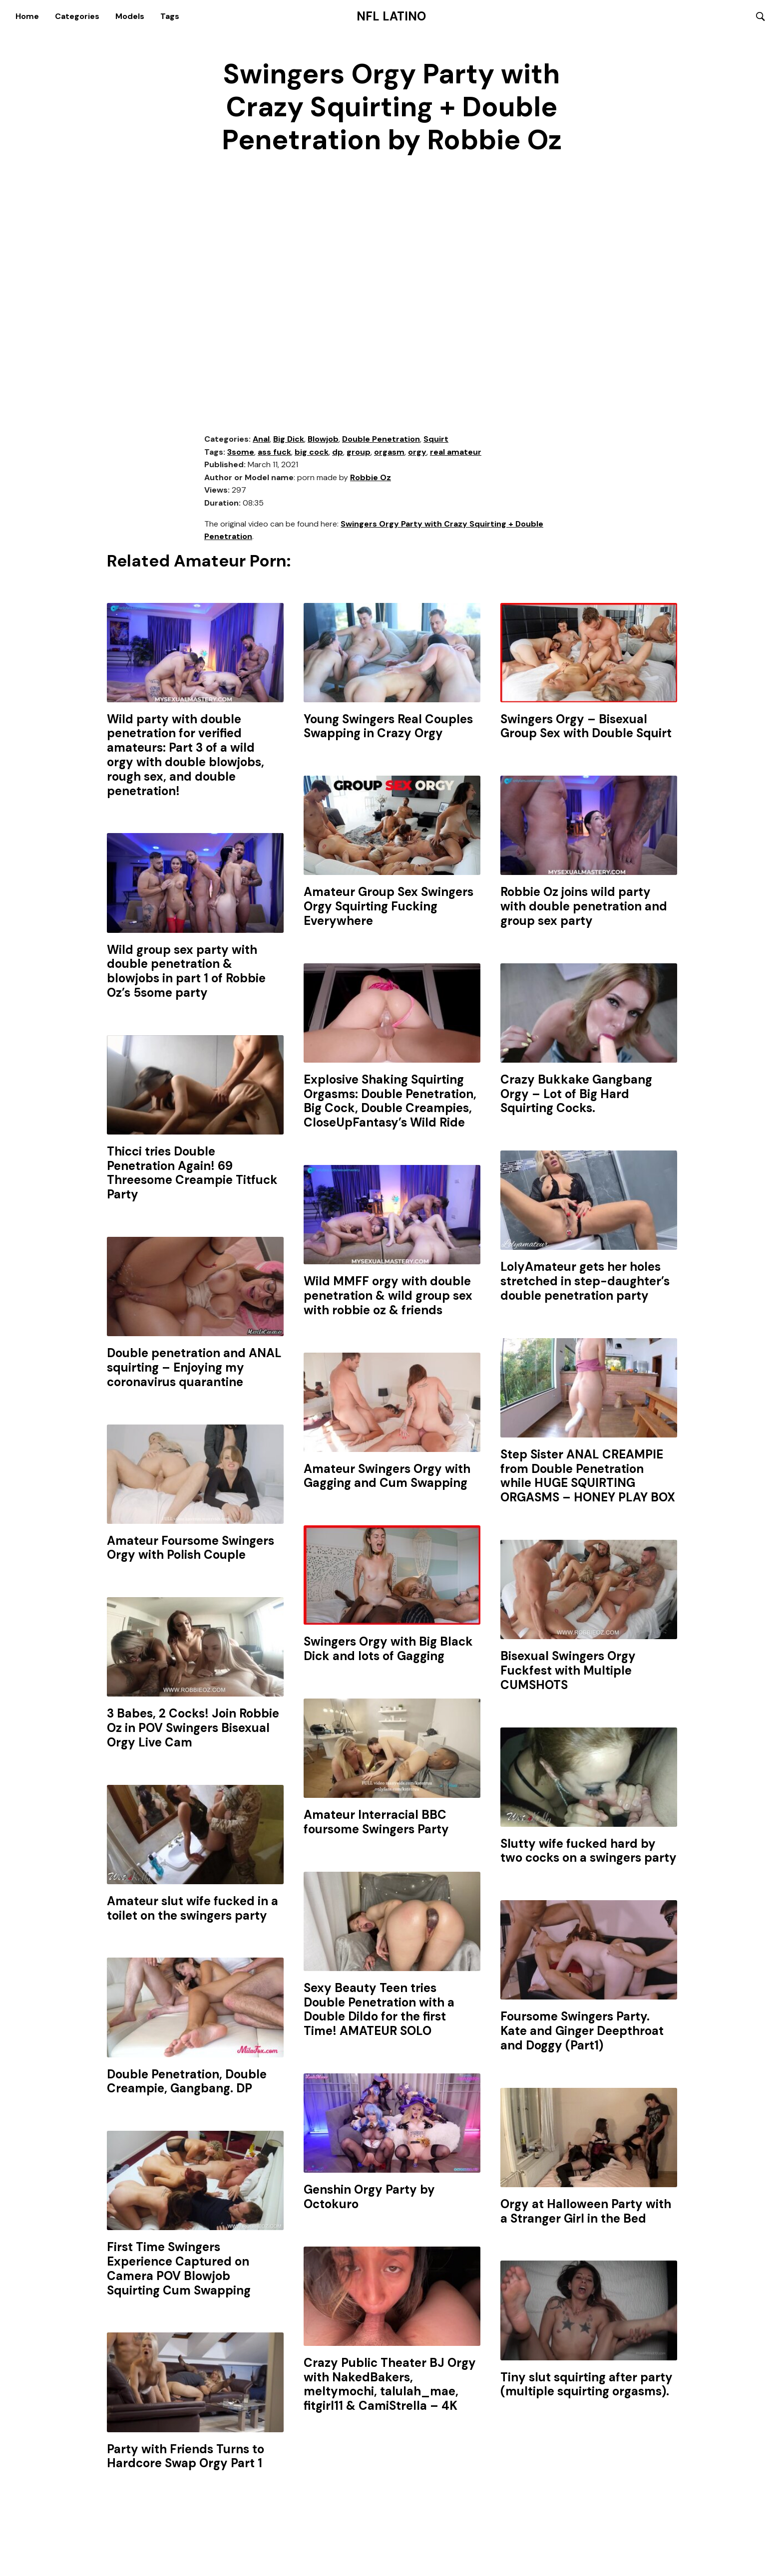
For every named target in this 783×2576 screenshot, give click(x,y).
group (359, 452)
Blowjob (323, 439)
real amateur (455, 452)
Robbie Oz (370, 478)
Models (129, 16)
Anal (261, 439)
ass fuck (274, 452)
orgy (417, 452)
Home (27, 16)
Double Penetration (381, 439)
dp (337, 452)
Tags (169, 16)
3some (240, 452)
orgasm (389, 452)
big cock (312, 452)
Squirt (435, 439)
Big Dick (288, 439)
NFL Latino (391, 16)
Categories (77, 16)
